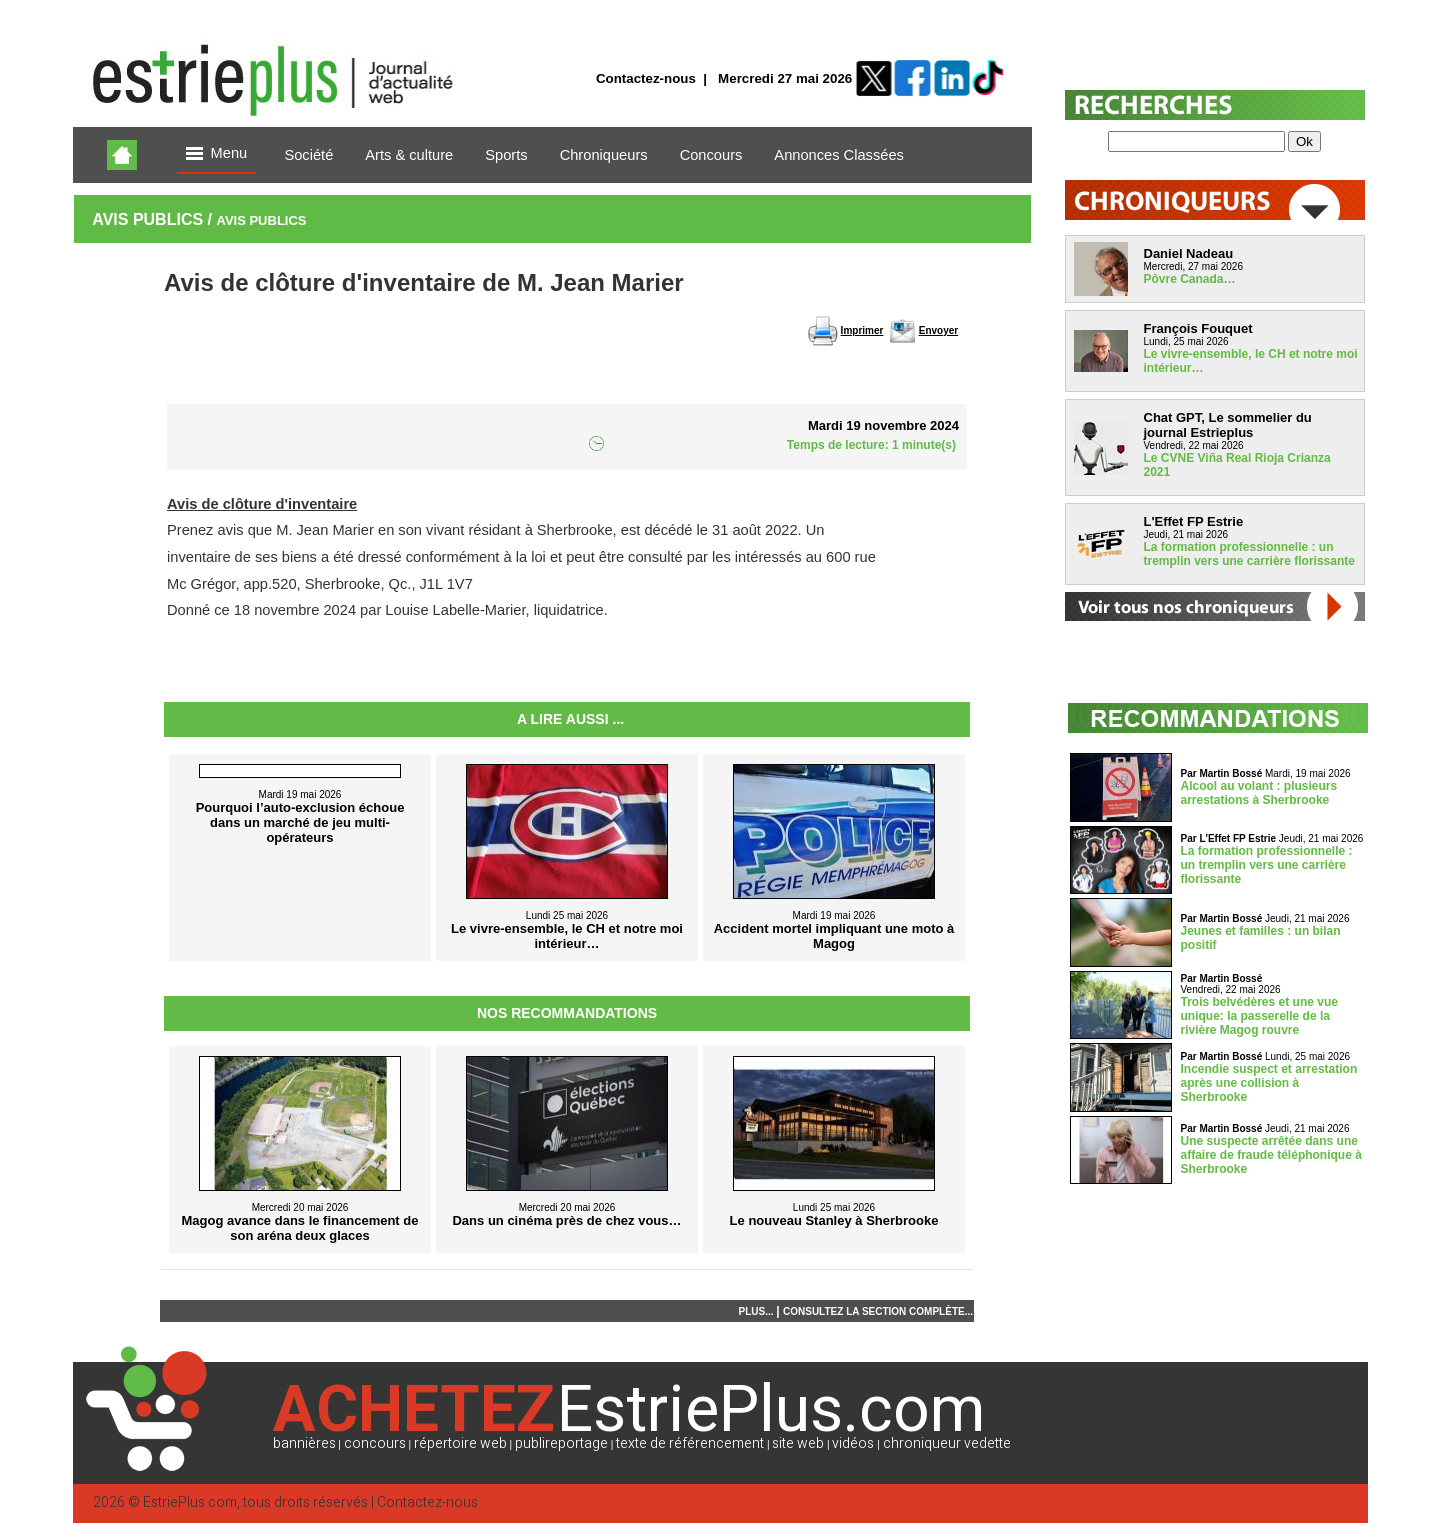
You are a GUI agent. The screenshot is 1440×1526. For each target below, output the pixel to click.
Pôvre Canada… (1190, 279)
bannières (304, 1443)
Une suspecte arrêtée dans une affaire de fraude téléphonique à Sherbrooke (1271, 1155)
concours (375, 1443)
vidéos (853, 1443)
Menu (217, 154)
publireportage (561, 1443)
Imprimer (862, 330)
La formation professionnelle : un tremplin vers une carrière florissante (1249, 554)
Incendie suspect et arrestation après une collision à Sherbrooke (1269, 1083)
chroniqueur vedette (947, 1443)
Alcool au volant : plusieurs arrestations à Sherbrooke (1259, 793)
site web (798, 1443)
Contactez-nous (646, 78)
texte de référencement (690, 1443)
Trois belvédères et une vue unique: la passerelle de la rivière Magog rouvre (1259, 1016)
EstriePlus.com (190, 1502)
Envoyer (938, 330)
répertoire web (460, 1443)
